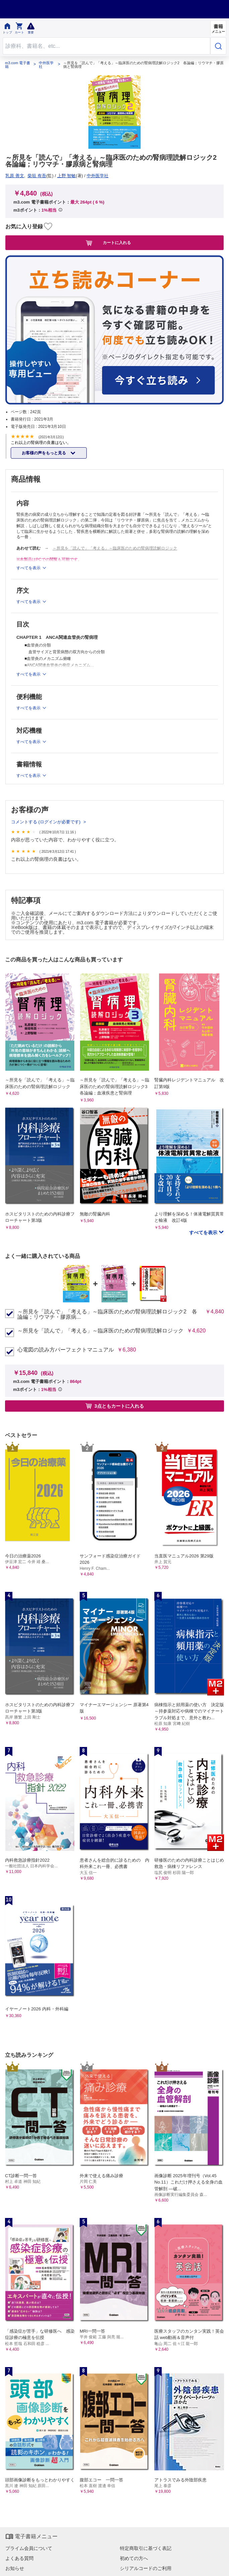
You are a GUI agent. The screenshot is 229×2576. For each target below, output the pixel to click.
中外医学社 (46, 65)
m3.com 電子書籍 (17, 65)
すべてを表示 (204, 1232)
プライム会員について (28, 2548)
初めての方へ (134, 2558)
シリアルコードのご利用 (145, 2568)
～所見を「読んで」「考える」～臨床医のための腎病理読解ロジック (115, 548)
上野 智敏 (66, 175)
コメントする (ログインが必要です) (46, 821)
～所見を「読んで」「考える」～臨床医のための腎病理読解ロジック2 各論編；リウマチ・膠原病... (107, 1314)
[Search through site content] (106, 45)
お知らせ (14, 2568)
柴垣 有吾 (36, 175)
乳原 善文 (14, 175)
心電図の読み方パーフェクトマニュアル (65, 1350)
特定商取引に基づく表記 (145, 2548)
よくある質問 (19, 2558)
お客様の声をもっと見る (44, 453)
